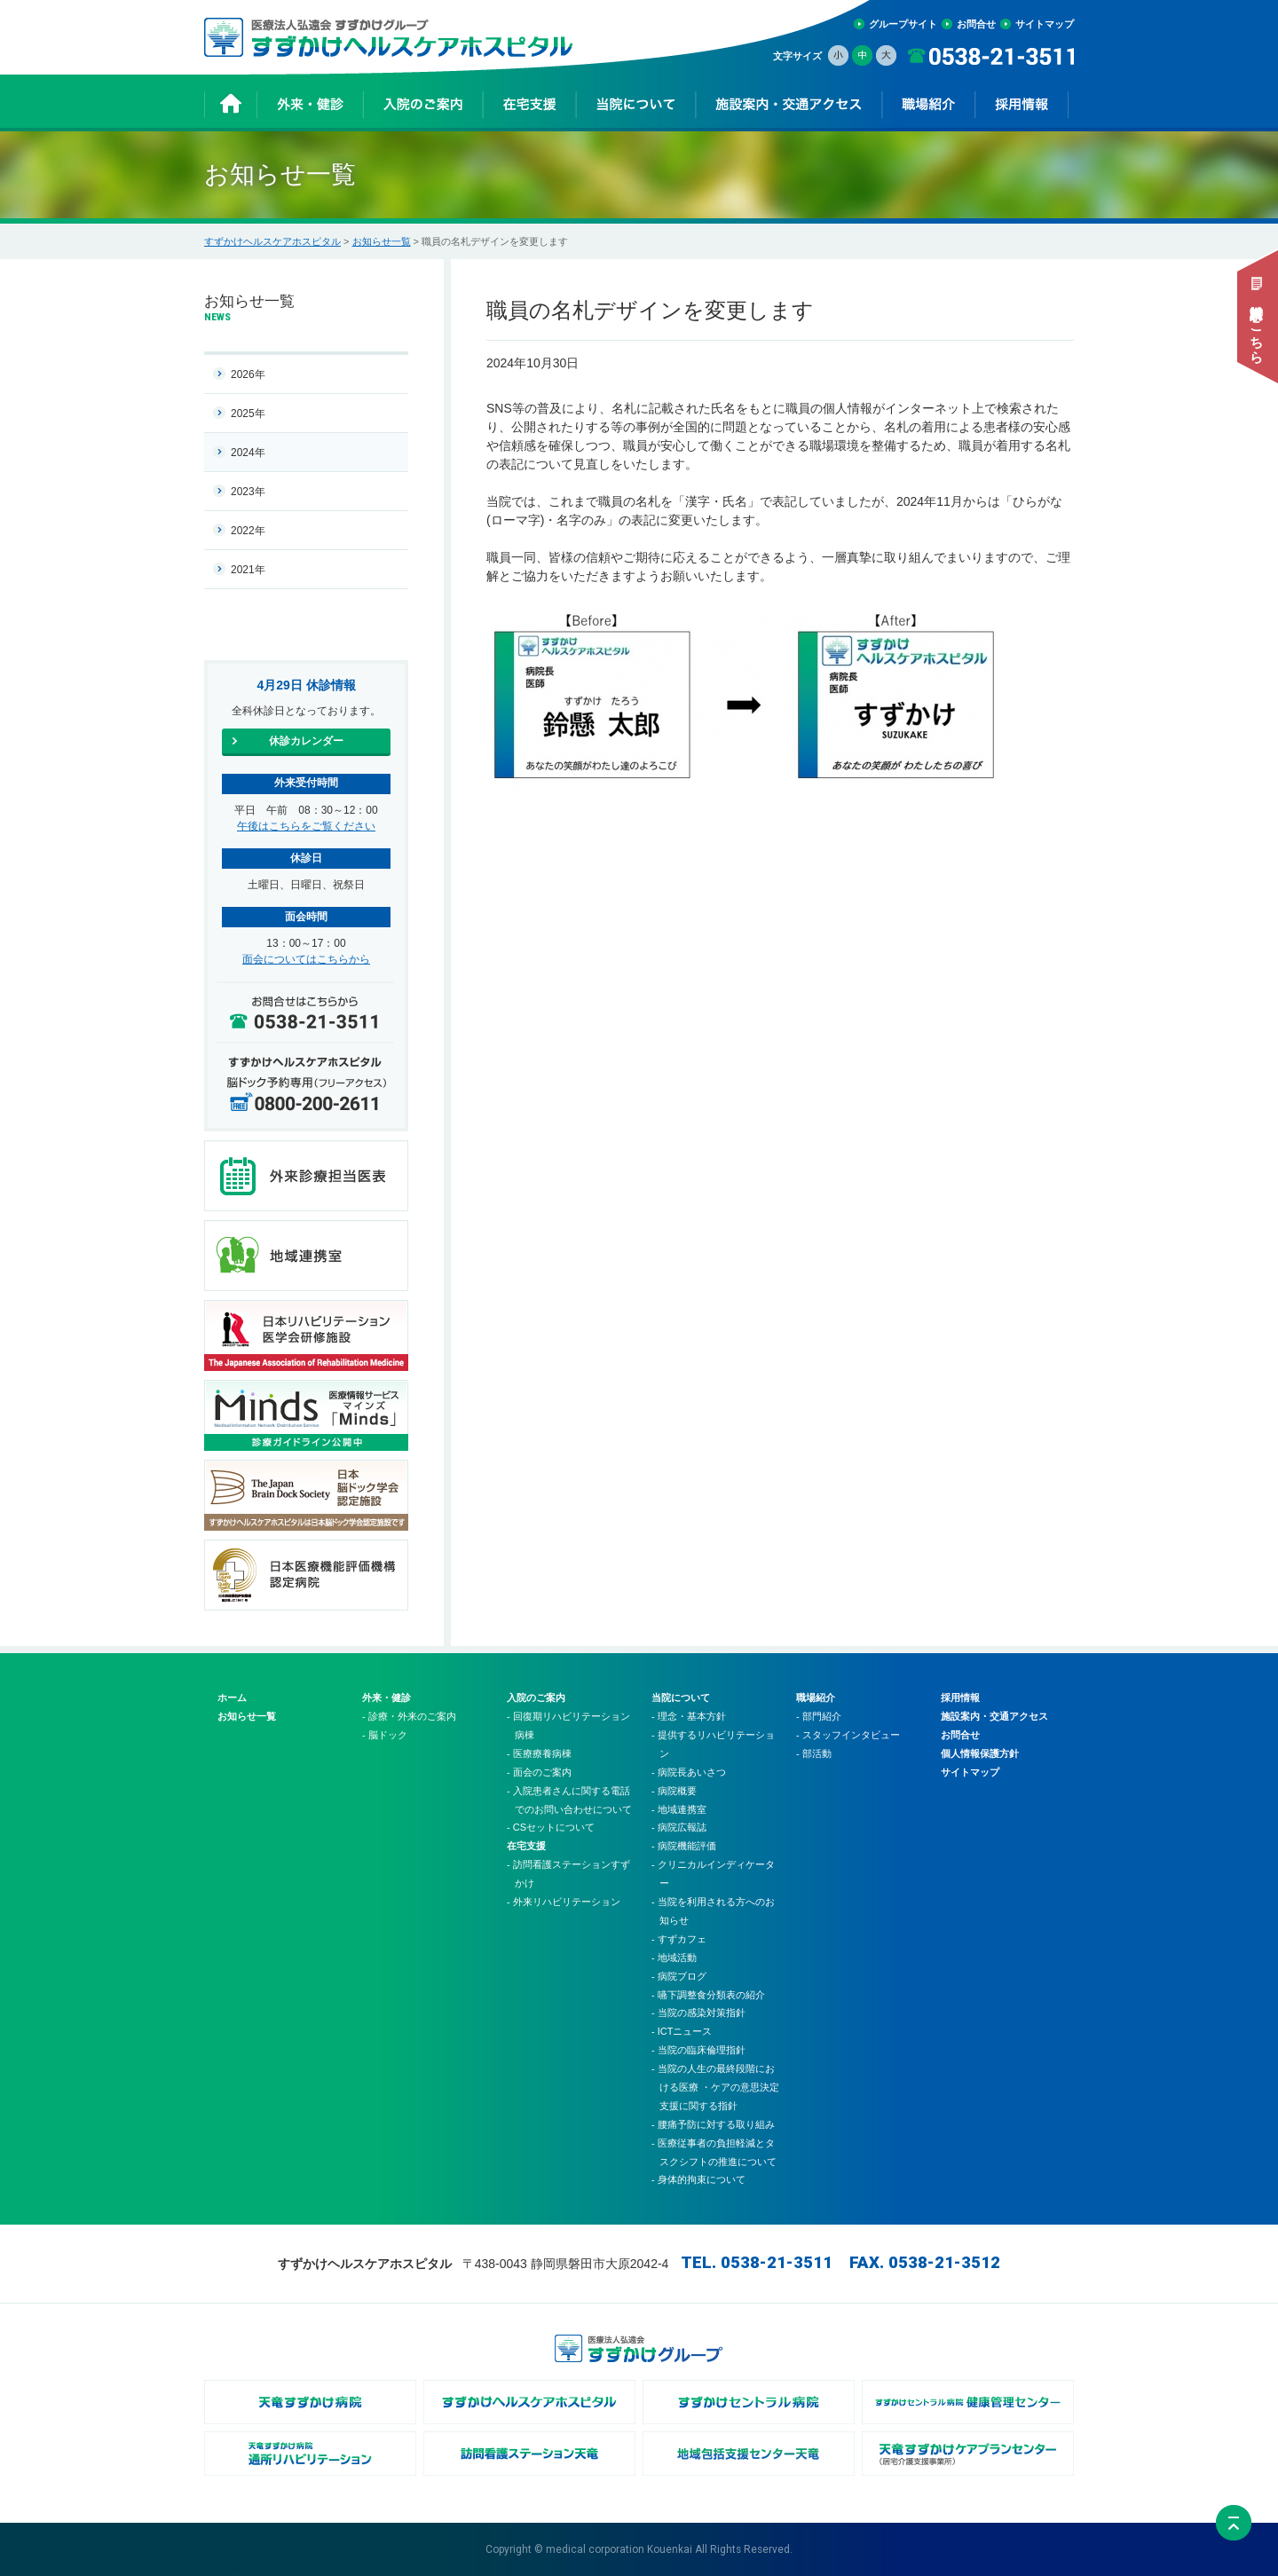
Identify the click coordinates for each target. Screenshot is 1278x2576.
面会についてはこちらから (306, 959)
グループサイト (903, 24)
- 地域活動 (674, 1957)
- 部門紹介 (818, 1716)
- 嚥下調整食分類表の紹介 (708, 1994)
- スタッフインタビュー (848, 1734)
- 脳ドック (384, 1734)
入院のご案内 (536, 1697)
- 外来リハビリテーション (563, 1901)
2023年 (248, 491)
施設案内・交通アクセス (994, 1716)
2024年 (248, 452)
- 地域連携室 (678, 1809)
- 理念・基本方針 (688, 1716)
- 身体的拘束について (698, 2179)
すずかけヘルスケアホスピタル (272, 241)
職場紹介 (815, 1697)
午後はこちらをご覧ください (306, 826)
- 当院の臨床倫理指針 (698, 2049)
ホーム (232, 1697)
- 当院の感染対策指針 (698, 2012)
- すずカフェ (678, 1939)
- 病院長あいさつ (688, 1772)
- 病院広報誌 (678, 1827)
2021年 (248, 569)
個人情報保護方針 (980, 1753)
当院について (680, 1697)
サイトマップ (1044, 24)
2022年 (248, 530)
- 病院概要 (674, 1790)
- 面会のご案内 (539, 1772)
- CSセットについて (551, 1827)
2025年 (248, 413)
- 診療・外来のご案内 (409, 1716)
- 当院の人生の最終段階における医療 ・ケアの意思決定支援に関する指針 (715, 2087)
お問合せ (976, 24)
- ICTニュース (681, 2031)
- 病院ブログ (678, 1976)
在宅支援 (526, 1845)
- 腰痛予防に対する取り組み (713, 2124)
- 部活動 (814, 1753)
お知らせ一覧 (381, 241)
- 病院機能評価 (683, 1845)
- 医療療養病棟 (539, 1753)
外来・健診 (386, 1697)
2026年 (248, 374)
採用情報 (960, 1697)
